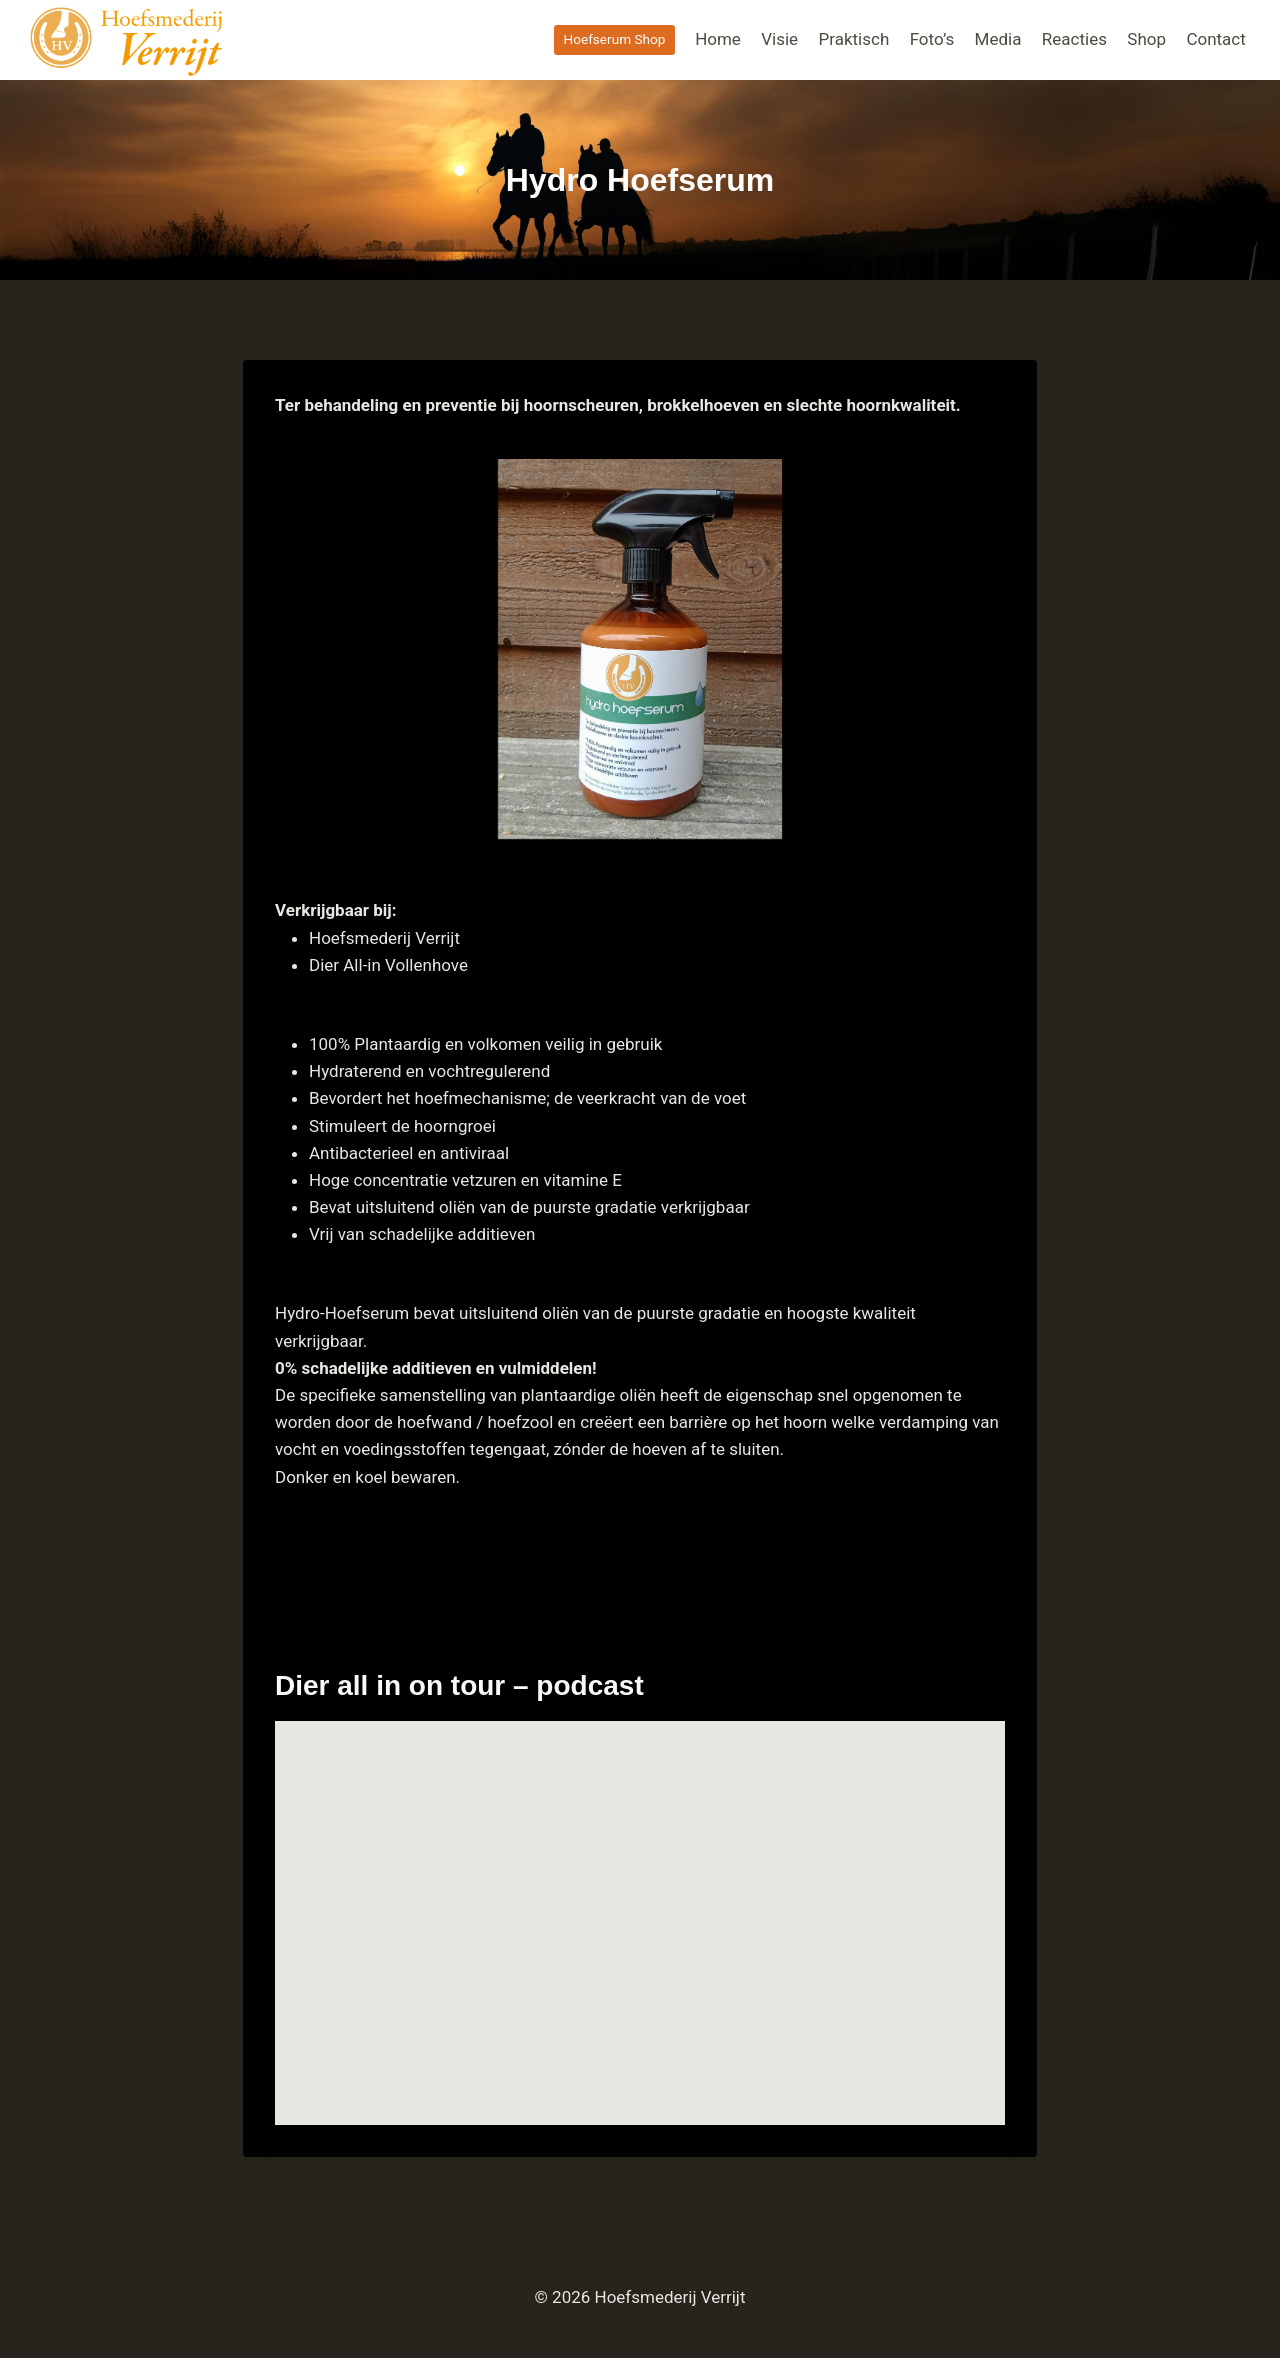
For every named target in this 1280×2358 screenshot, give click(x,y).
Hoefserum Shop (614, 39)
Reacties (1074, 39)
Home (718, 39)
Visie (779, 39)
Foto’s (932, 39)
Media (998, 39)
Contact (1215, 39)
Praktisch (854, 39)
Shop (1146, 39)
